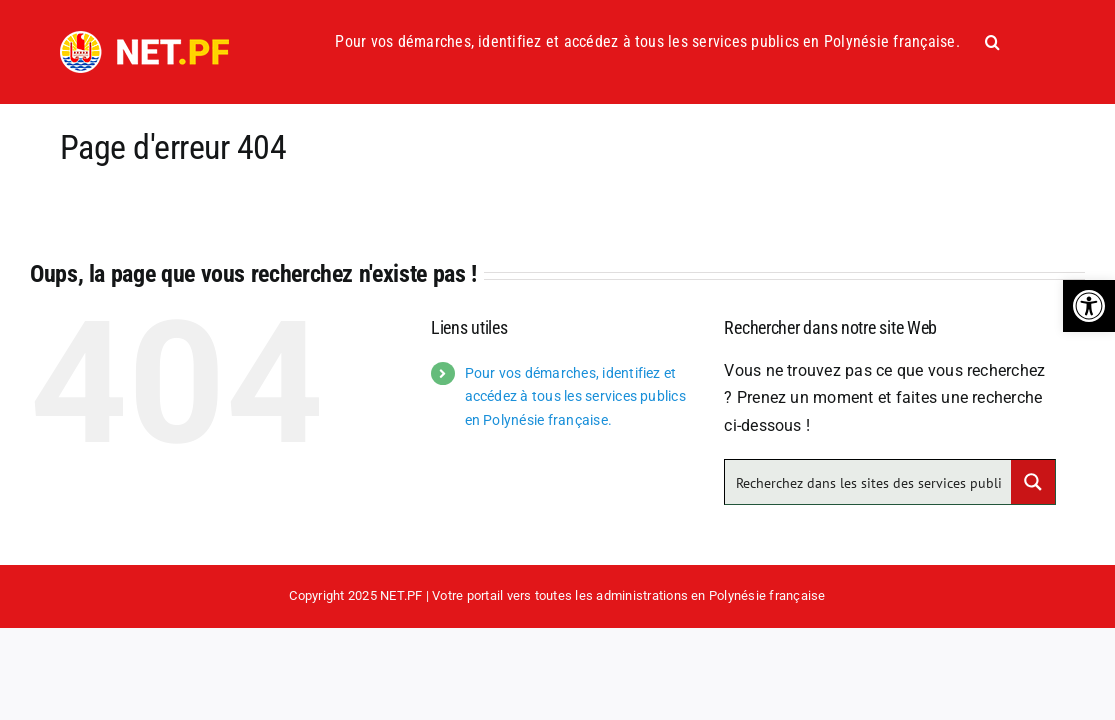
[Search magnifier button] (1033, 482)
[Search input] (869, 482)
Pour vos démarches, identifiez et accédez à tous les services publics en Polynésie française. (575, 397)
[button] (1089, 306)
